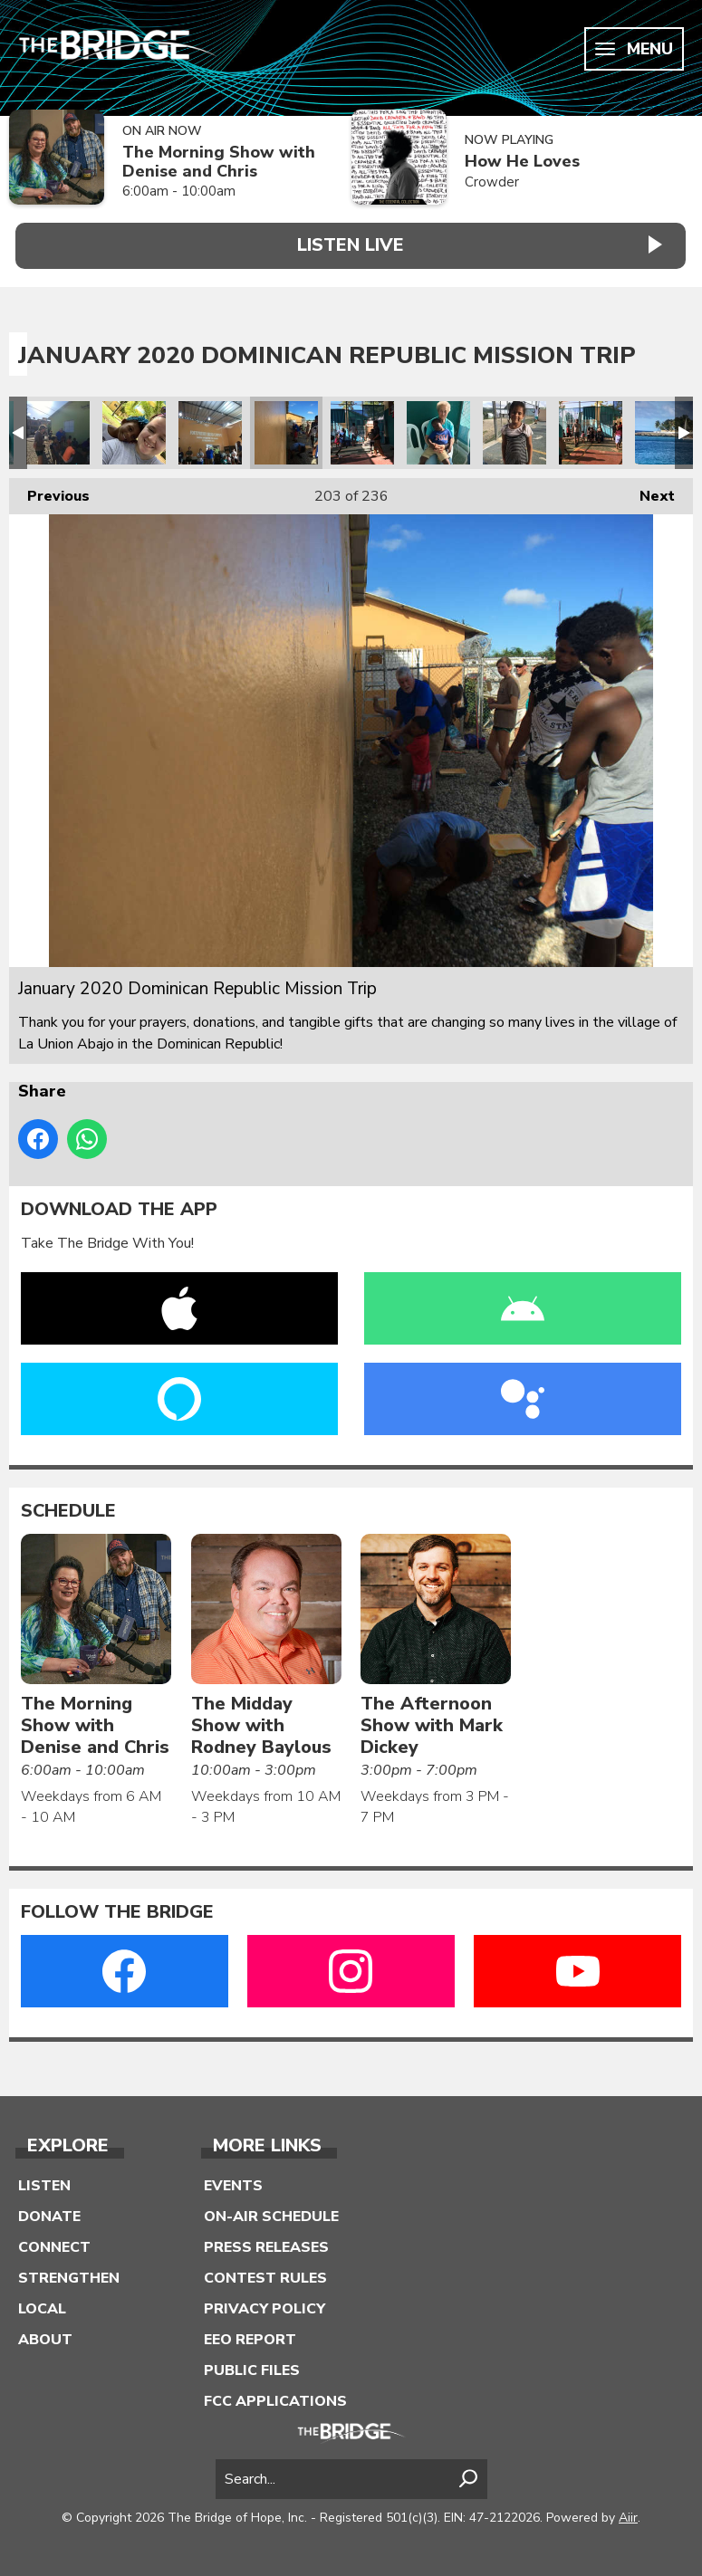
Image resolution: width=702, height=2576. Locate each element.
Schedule (68, 1505)
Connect (54, 2242)
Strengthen (69, 2273)
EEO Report (250, 2334)
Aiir (628, 2512)
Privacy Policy (264, 2303)
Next (648, 487)
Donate (49, 2211)
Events (233, 2180)
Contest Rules (265, 2273)
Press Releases (266, 2242)
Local (42, 2303)
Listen (44, 2180)
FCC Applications (275, 2396)
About (45, 2334)
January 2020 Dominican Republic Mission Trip (58, 427)
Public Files (252, 2365)
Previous (49, 487)
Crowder (492, 182)
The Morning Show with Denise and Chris (218, 161)
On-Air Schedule (271, 2211)
